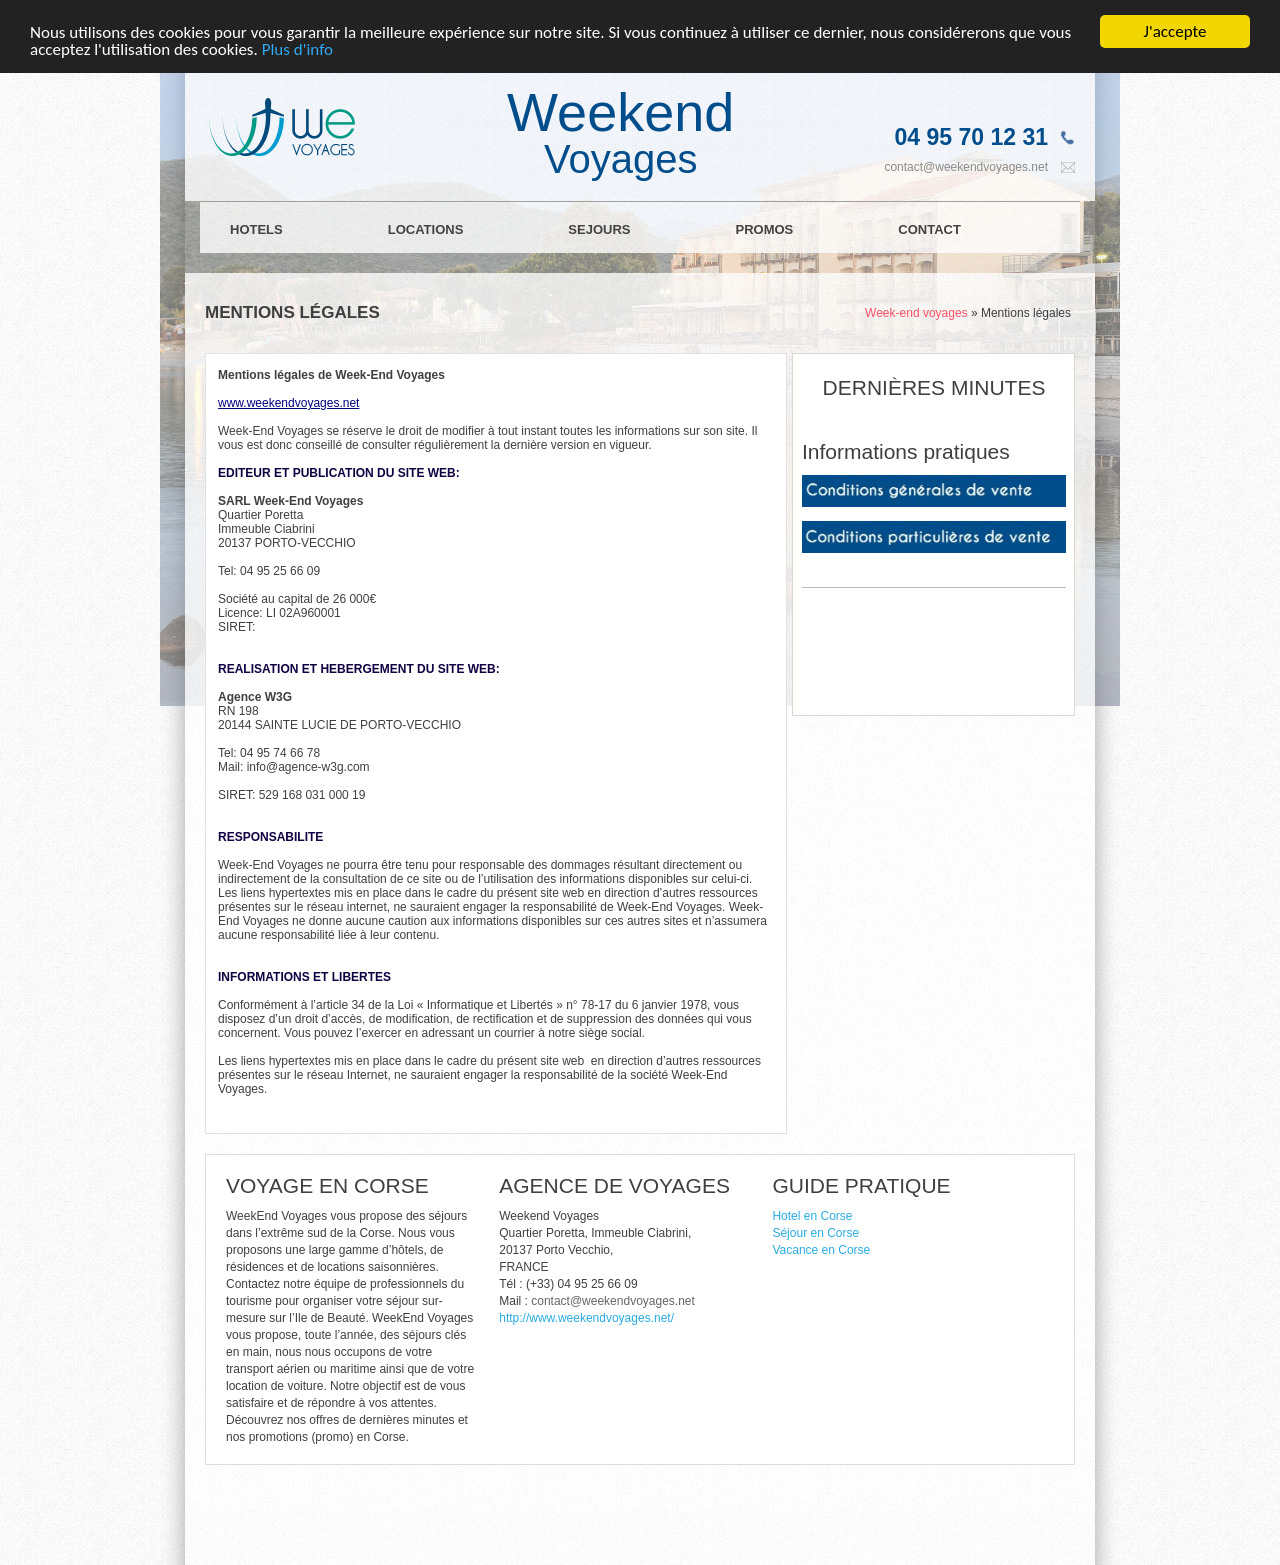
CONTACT (929, 229)
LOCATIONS (426, 229)
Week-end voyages (916, 313)
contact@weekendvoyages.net (966, 167)
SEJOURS (599, 229)
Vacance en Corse (821, 1250)
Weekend (620, 130)
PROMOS (764, 229)
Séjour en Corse (815, 1233)
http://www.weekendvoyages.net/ (586, 1318)
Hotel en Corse (812, 1216)
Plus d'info (297, 49)
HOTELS (256, 229)
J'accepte (1175, 31)
